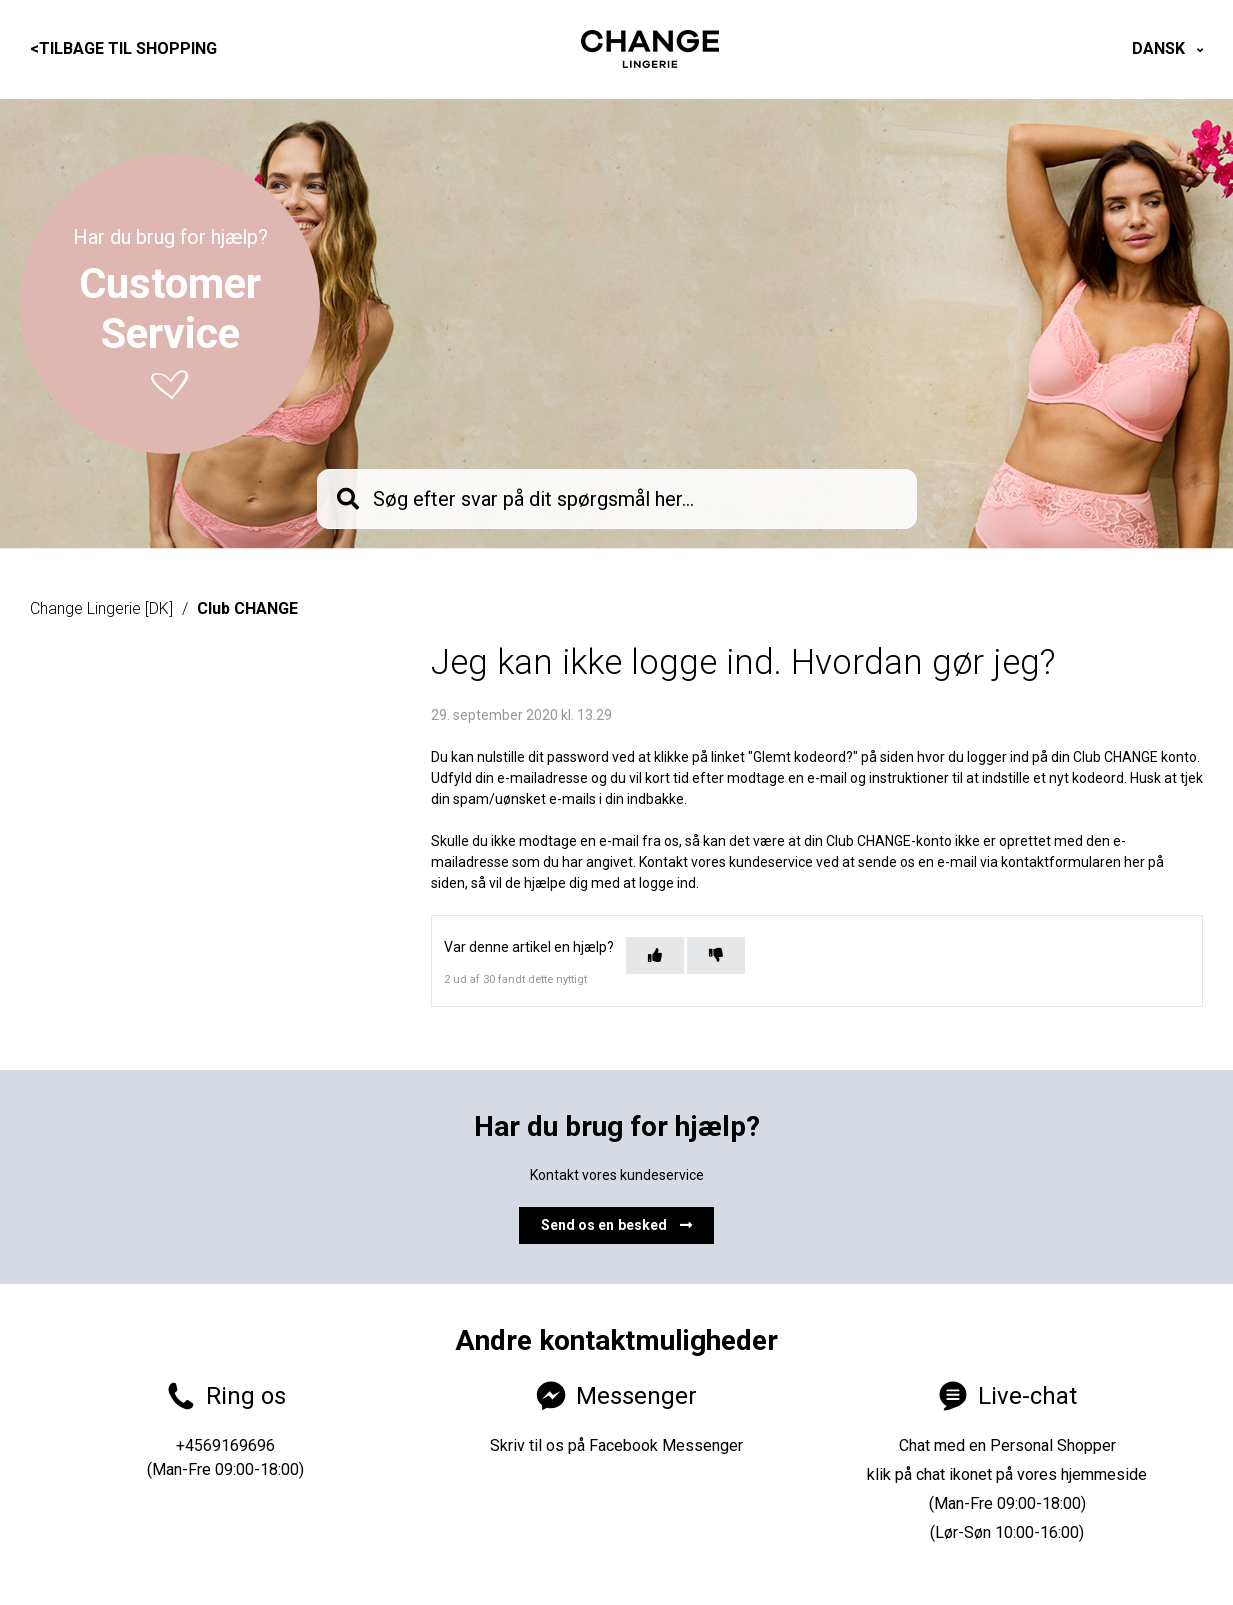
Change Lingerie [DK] (101, 608)
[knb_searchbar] (617, 499)
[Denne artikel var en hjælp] (655, 955)
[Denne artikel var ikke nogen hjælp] (716, 955)
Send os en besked (617, 1225)
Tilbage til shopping (123, 48)
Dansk (1160, 48)
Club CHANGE (247, 608)
